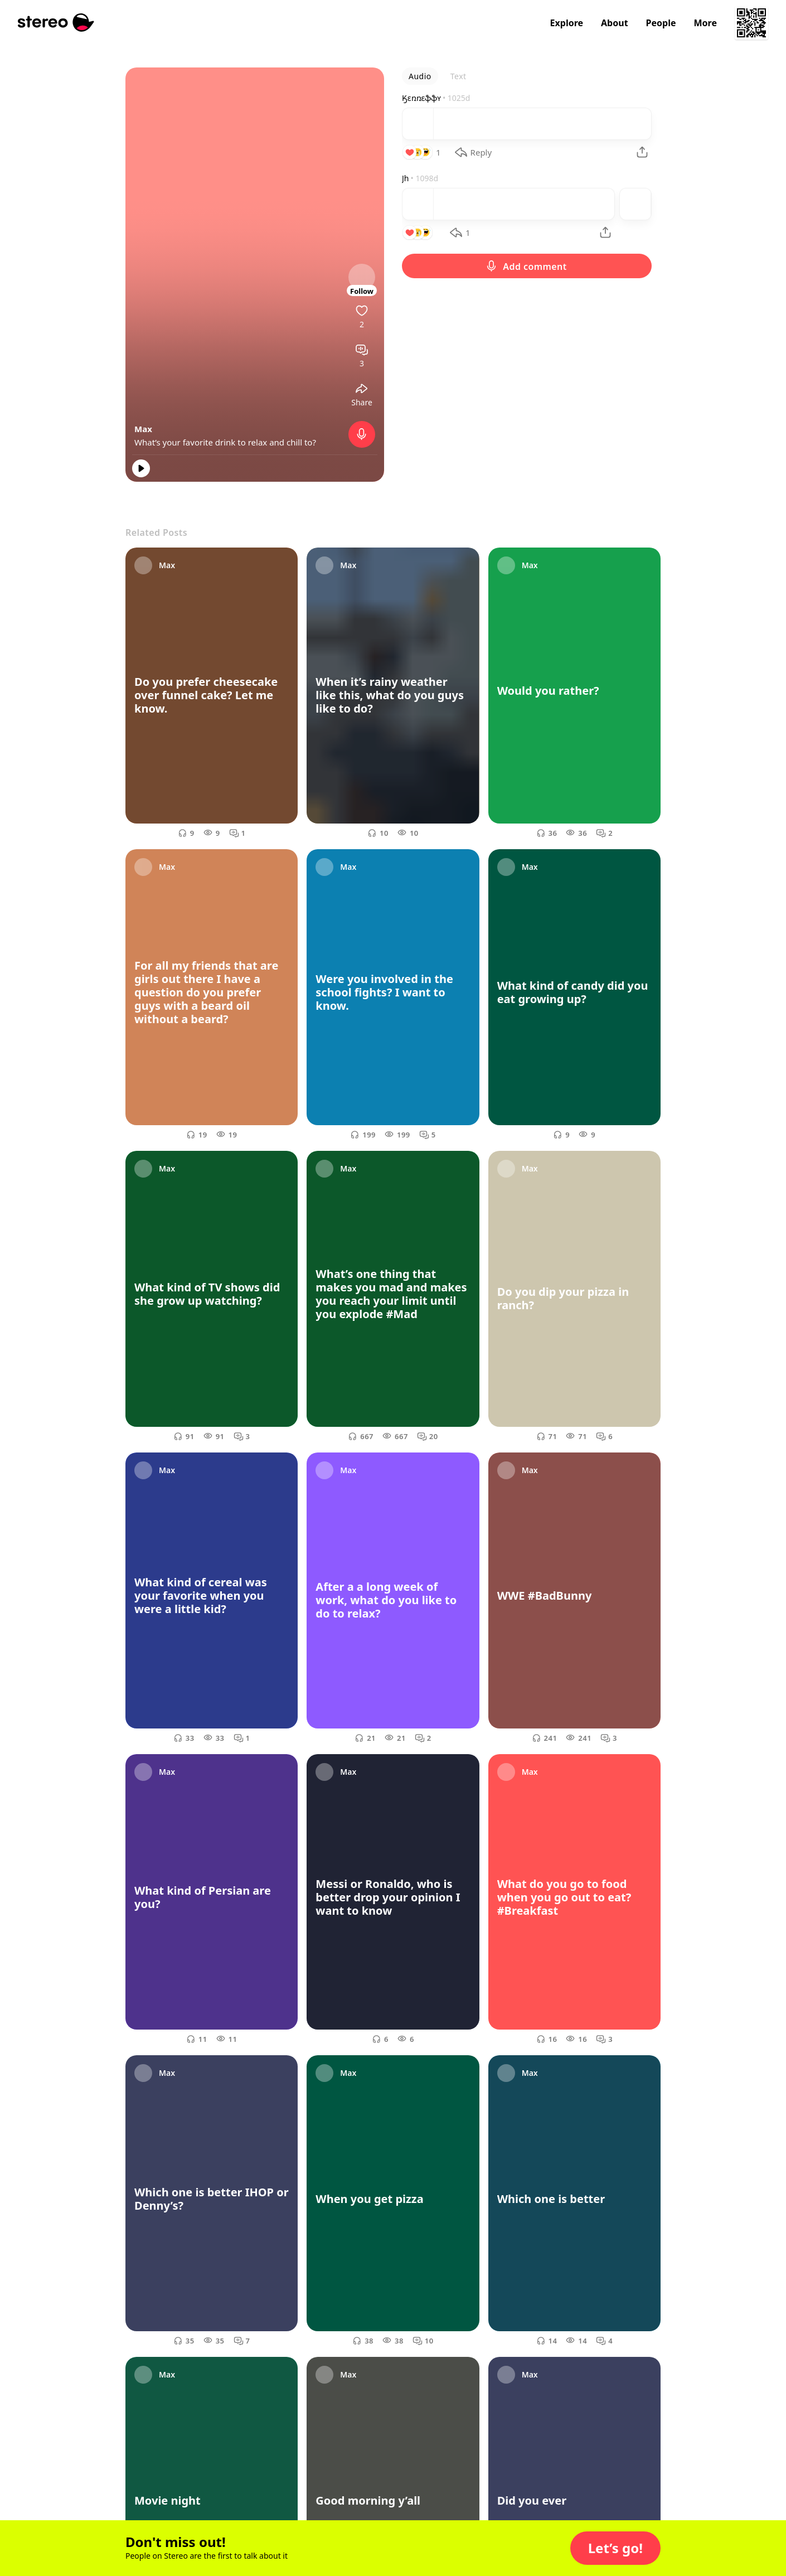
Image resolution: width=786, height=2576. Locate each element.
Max (143, 428)
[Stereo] (56, 22)
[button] (615, 2548)
